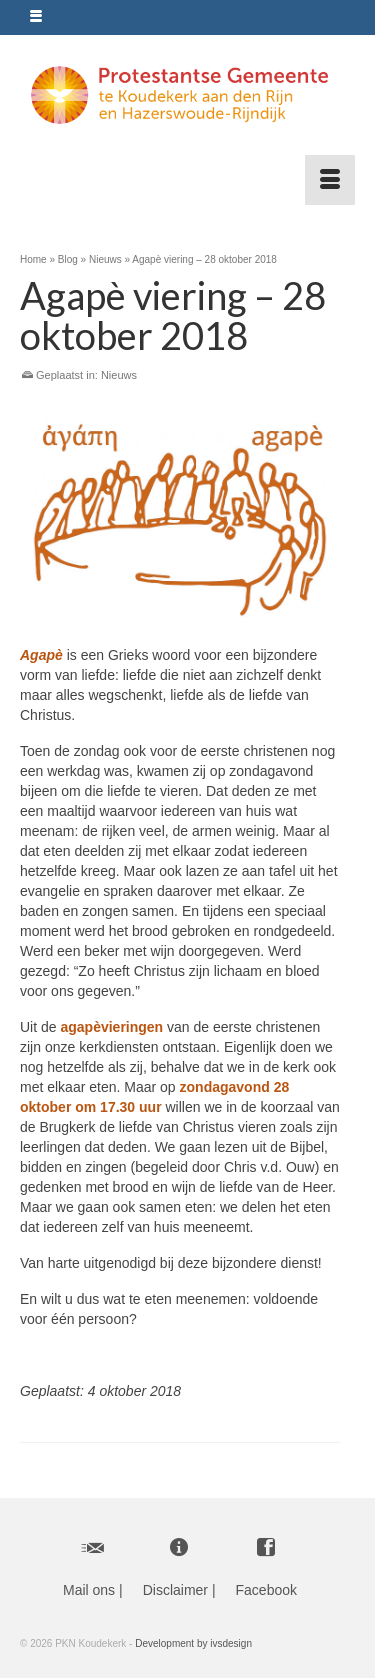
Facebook (266, 1590)
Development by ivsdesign (193, 1643)
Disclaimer (175, 1590)
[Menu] (330, 180)
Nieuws (119, 375)
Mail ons (89, 1590)
